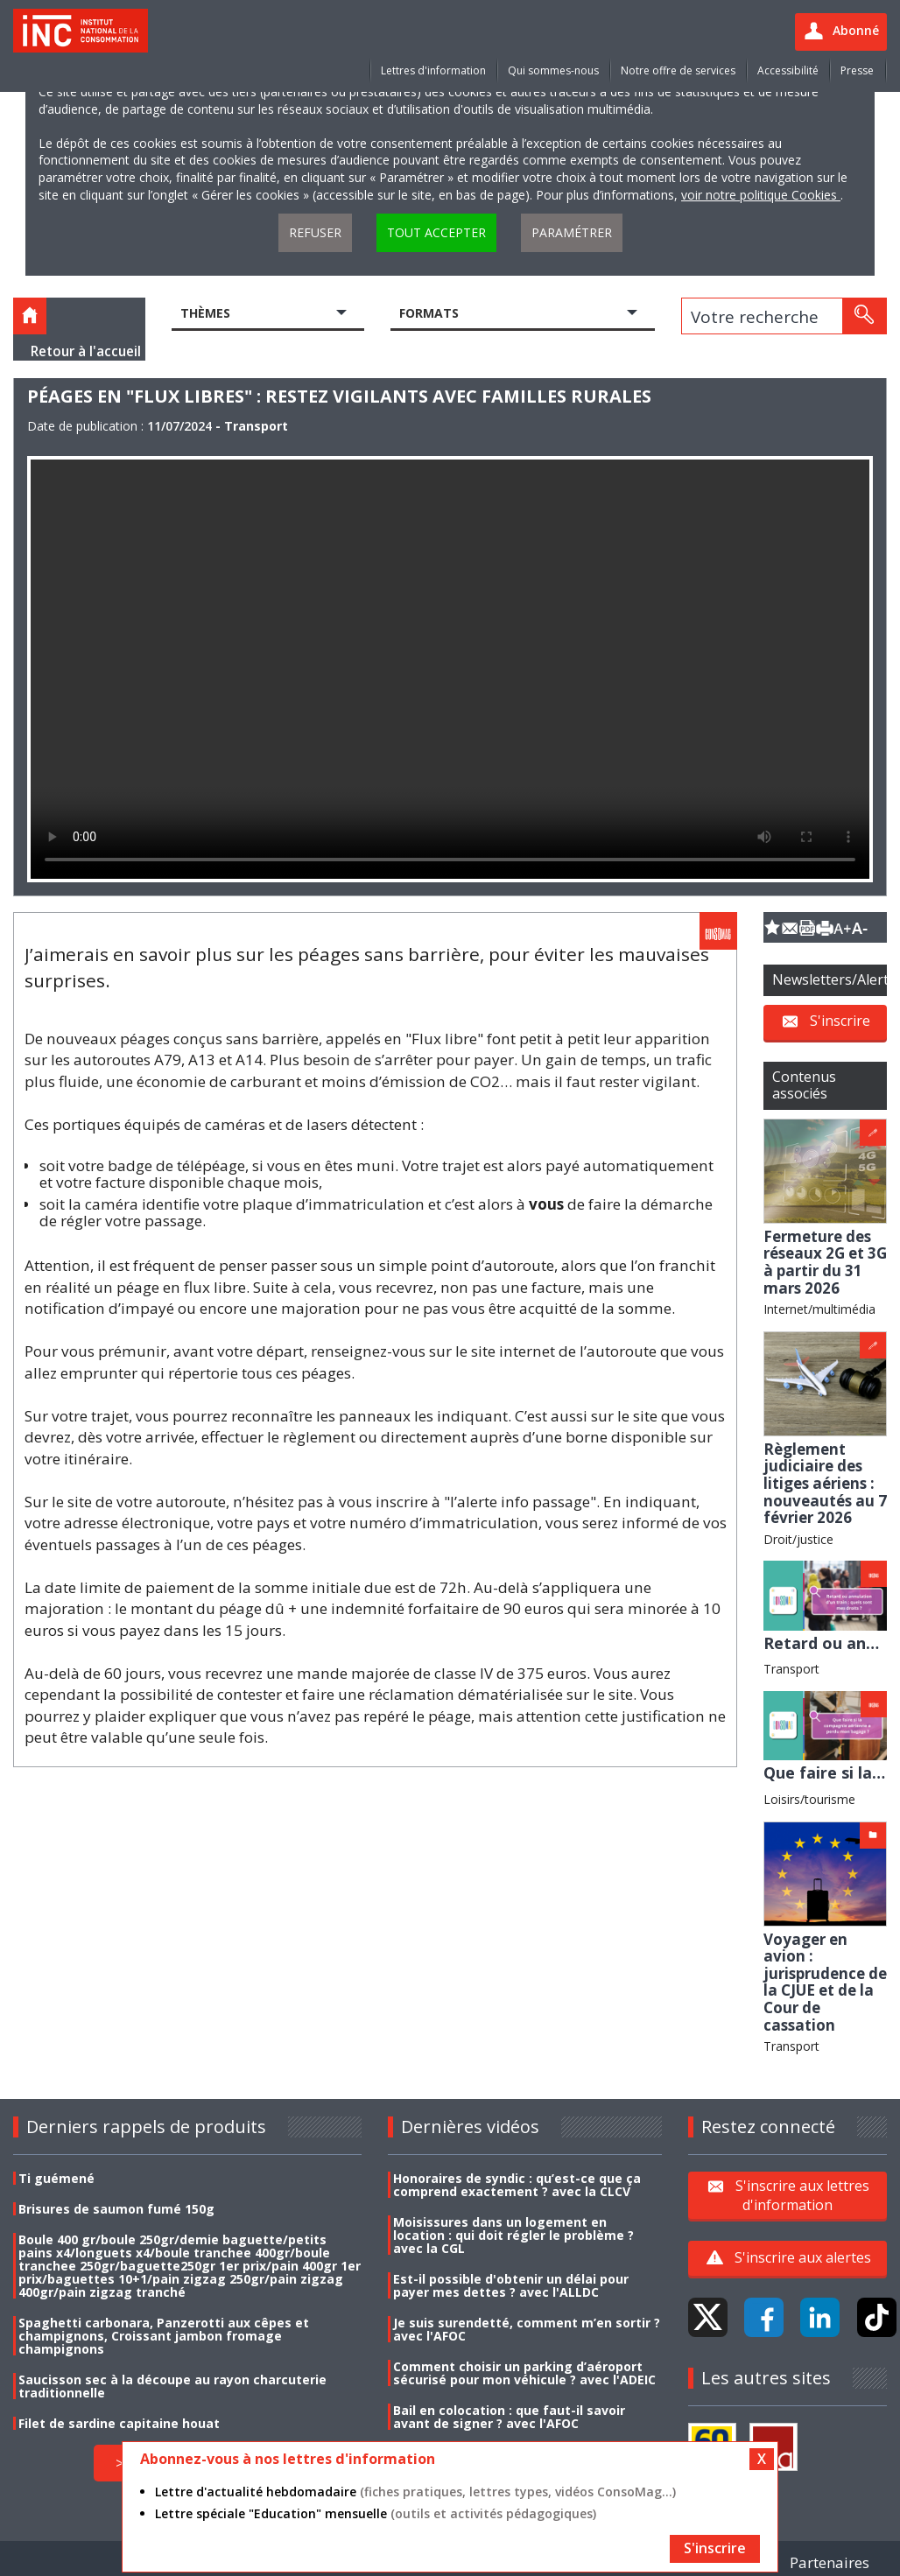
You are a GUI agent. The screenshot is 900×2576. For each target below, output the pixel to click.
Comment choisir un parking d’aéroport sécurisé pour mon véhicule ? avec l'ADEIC (524, 2373)
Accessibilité (788, 70)
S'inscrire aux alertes (803, 2257)
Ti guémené (56, 2178)
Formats (429, 313)
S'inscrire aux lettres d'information (802, 2195)
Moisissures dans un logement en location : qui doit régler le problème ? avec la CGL (513, 2235)
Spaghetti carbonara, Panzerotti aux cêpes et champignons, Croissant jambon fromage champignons (163, 2335)
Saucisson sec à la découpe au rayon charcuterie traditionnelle (172, 2386)
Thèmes (205, 313)
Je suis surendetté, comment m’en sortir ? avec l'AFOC (526, 2329)
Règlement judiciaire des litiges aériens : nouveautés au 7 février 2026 (825, 1483)
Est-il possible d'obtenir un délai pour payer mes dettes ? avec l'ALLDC (511, 2285)
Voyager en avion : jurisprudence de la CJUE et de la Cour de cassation (825, 1982)
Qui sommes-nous (553, 70)
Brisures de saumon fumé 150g (116, 2208)
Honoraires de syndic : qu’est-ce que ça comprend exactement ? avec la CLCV (517, 2185)
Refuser (315, 232)
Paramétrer (571, 232)
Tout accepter (436, 232)
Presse (857, 70)
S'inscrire (840, 1020)
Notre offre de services (678, 70)
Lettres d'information (433, 70)
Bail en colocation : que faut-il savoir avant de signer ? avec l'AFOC (509, 2417)
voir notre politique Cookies (760, 194)
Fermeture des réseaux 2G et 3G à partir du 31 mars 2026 (825, 1262)
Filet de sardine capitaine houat (119, 2423)
